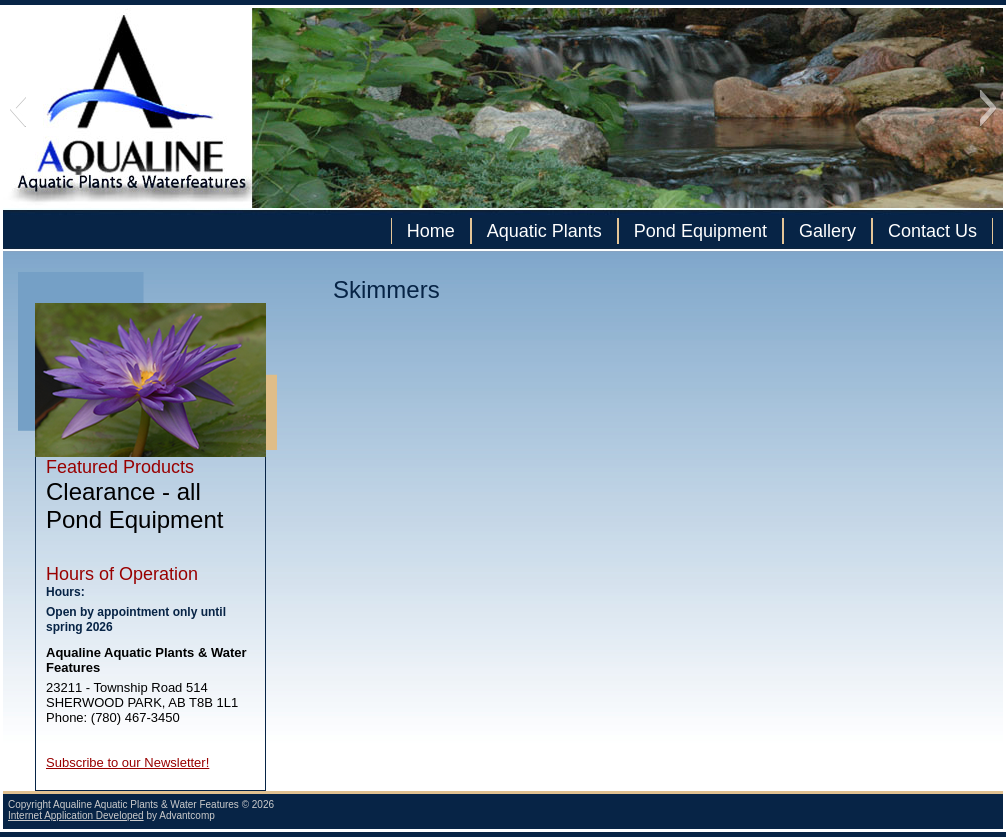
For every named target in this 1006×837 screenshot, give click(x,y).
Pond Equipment (700, 231)
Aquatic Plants (544, 231)
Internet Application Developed (76, 815)
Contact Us (932, 231)
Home (431, 231)
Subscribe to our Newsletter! (127, 762)
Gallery (827, 231)
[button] (17, 108)
